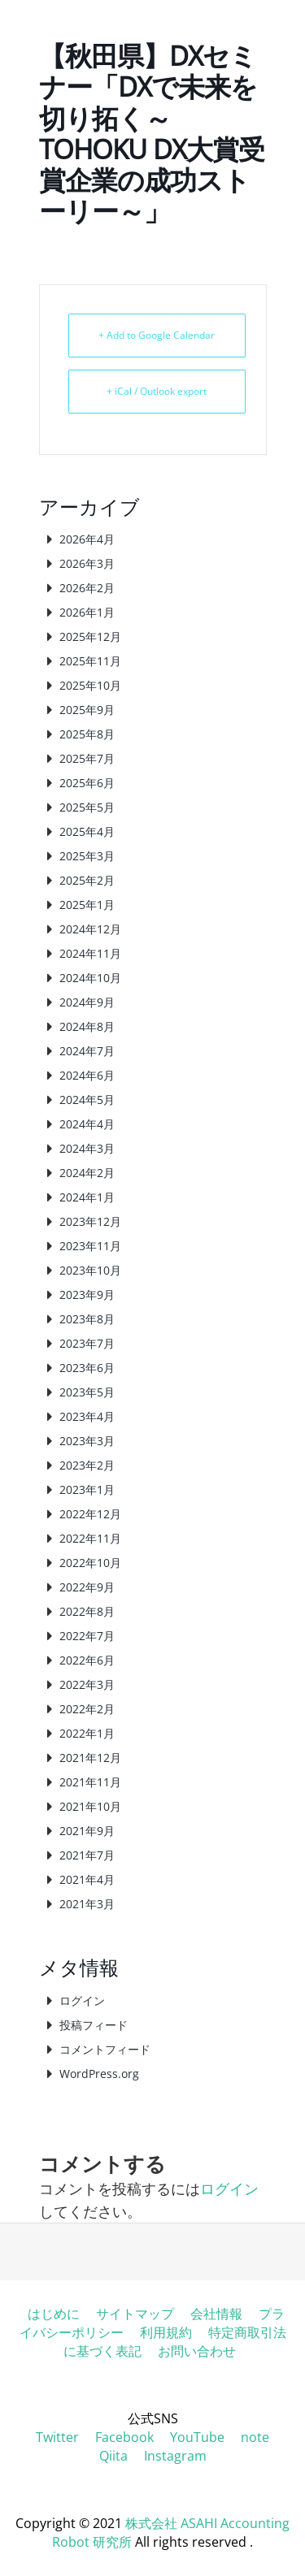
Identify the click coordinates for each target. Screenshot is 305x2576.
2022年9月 (87, 1587)
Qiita (113, 2456)
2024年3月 (87, 1148)
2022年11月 (90, 1538)
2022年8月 (87, 1611)
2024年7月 (87, 1051)
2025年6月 (87, 782)
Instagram (175, 2456)
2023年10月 (90, 1270)
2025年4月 (87, 831)
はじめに (54, 2314)
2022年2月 (87, 1709)
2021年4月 (87, 1879)
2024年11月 (90, 953)
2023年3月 (87, 1440)
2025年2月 (87, 880)
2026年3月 (87, 563)
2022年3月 (87, 1684)
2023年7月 (87, 1343)
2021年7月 (87, 1855)
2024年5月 (87, 1099)
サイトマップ (135, 2314)
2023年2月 (87, 1465)
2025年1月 (87, 904)
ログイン (82, 2000)
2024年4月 (87, 1124)
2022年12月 (90, 1514)
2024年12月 (90, 929)
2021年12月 (90, 1757)
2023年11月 (90, 1245)
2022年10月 (90, 1562)
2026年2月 (87, 587)
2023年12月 (90, 1221)
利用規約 (166, 2332)
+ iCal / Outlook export (157, 391)
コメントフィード (104, 2049)
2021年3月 (87, 1903)
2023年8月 (87, 1319)
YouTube (197, 2437)
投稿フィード (93, 2025)
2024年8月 (87, 1026)
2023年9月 (87, 1294)
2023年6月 (87, 1367)
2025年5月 (87, 807)
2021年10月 (90, 1806)
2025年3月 (87, 856)
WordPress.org (99, 2073)
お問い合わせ (197, 2351)
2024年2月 (87, 1172)
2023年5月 (87, 1392)
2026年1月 (87, 612)
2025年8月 (87, 734)
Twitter (57, 2437)
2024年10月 (90, 977)
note (255, 2437)
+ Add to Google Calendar (156, 335)
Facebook (124, 2437)
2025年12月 (90, 636)
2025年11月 (90, 661)
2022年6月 (87, 1660)
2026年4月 (87, 539)
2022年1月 (87, 1733)
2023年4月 (87, 1416)
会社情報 (216, 2314)
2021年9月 (87, 1830)
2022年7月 (87, 1635)
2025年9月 (87, 709)
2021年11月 (90, 1782)
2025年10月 (90, 685)
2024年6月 (87, 1075)
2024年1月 (87, 1197)
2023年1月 (87, 1489)
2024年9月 (87, 1002)
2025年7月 (87, 758)
